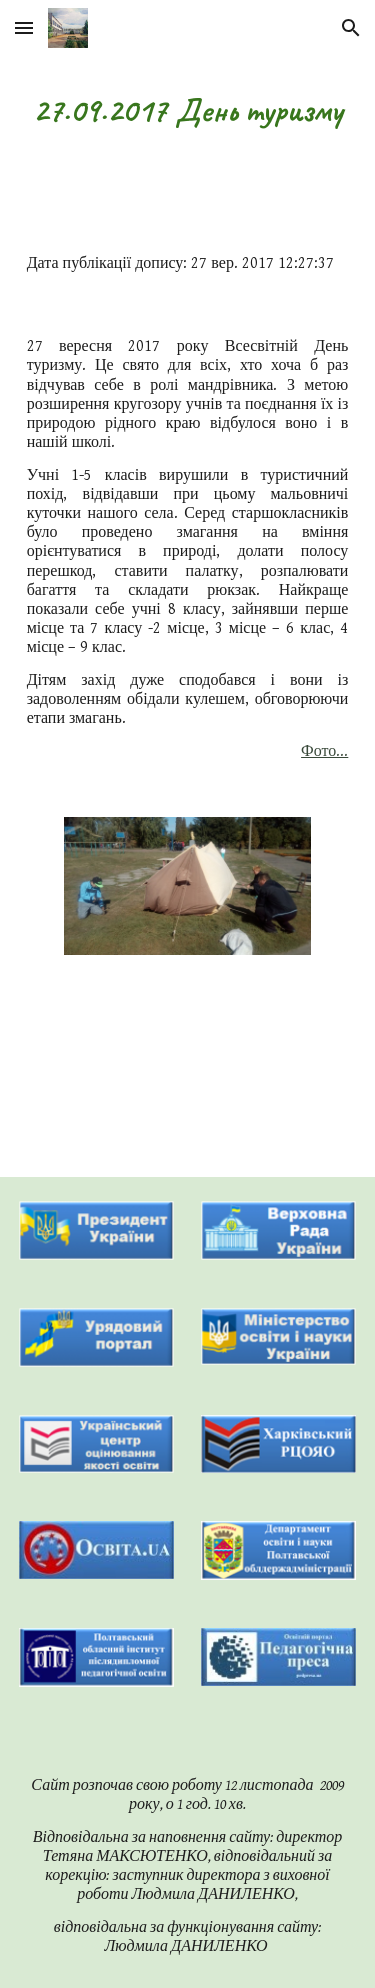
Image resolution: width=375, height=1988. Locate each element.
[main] (188, 111)
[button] (24, 27)
